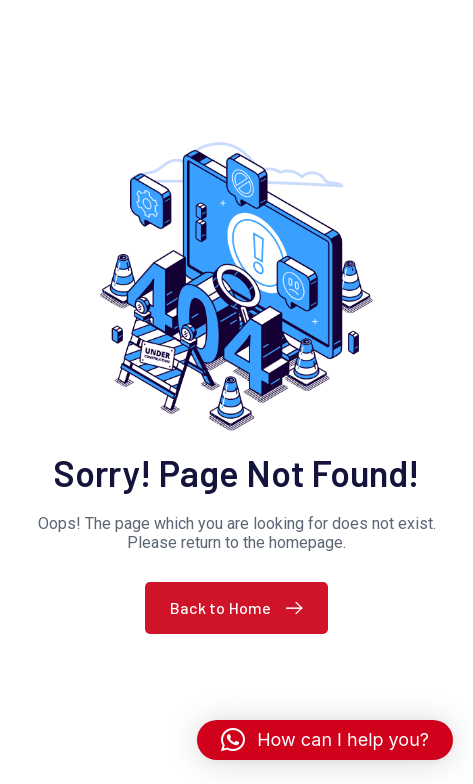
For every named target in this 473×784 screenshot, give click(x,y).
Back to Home (241, 607)
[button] (325, 740)
